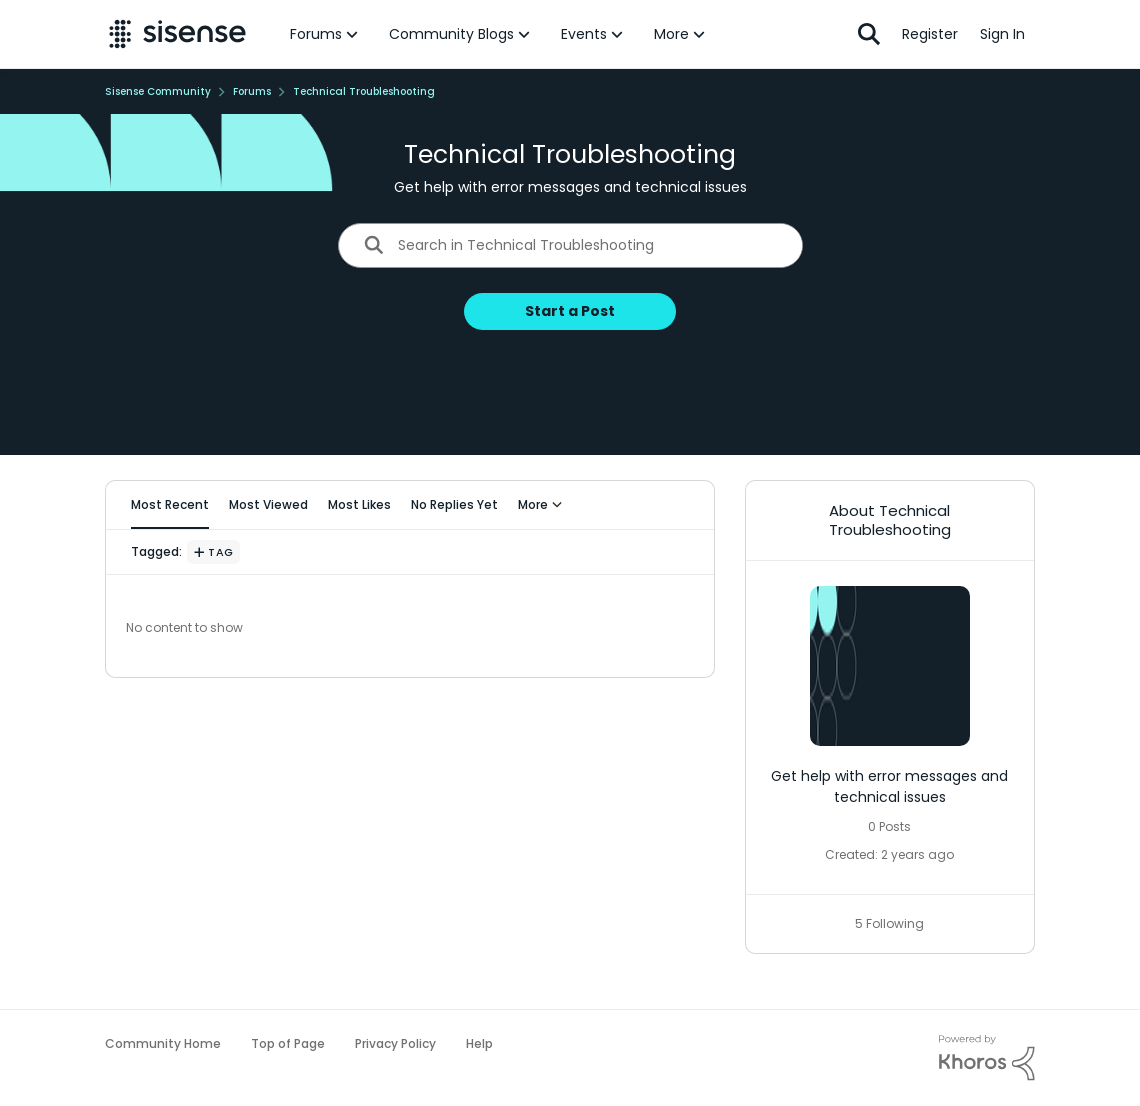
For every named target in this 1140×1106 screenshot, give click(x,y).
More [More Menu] (540, 504)
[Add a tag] (213, 552)
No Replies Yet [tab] (454, 504)
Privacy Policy (395, 1043)
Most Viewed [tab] (268, 504)
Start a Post (570, 311)
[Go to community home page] (177, 34)
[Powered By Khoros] (987, 1058)
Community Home (163, 1043)
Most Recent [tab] (170, 504)
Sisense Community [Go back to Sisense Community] (158, 91)
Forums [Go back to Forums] (252, 91)
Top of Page (288, 1043)
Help (479, 1043)
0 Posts (889, 826)
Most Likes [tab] (359, 504)
